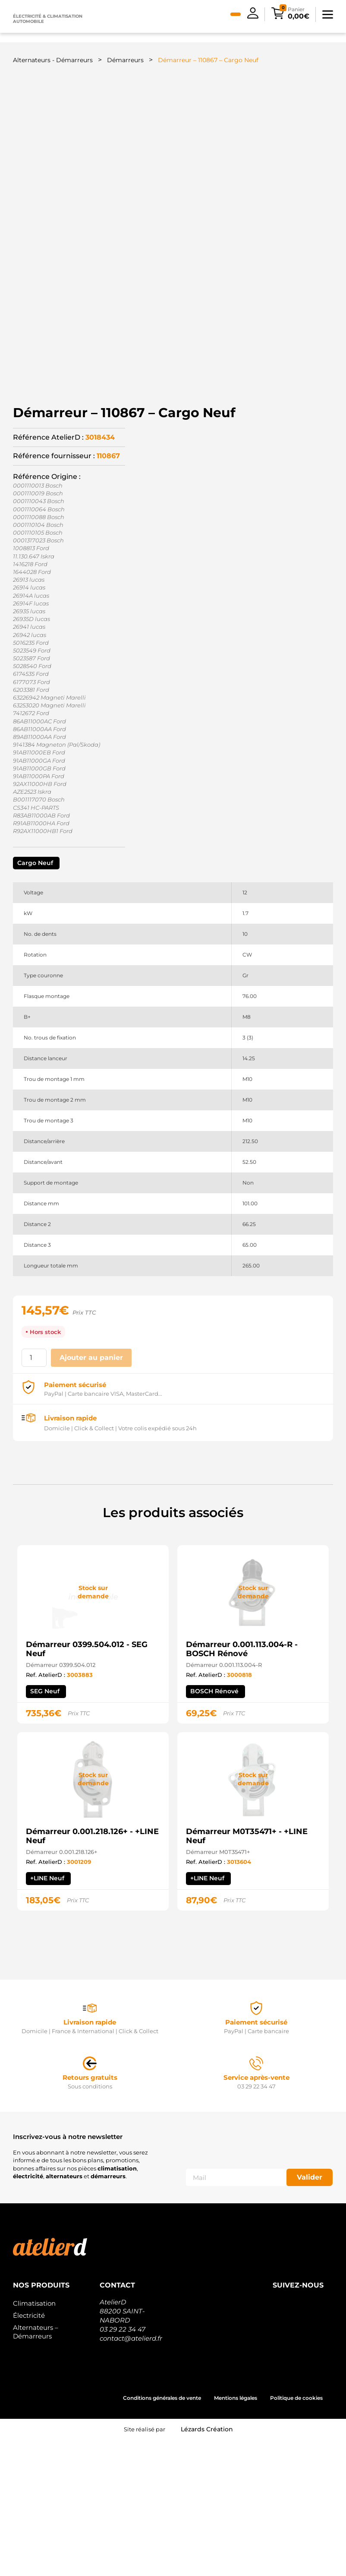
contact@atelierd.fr (131, 2475)
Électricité (29, 2452)
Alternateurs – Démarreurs (35, 2468)
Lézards (207, 2565)
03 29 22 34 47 (122, 2466)
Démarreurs (125, 60)
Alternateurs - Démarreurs (53, 60)
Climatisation (34, 2440)
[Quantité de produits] (34, 1494)
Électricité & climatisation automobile (47, 18)
